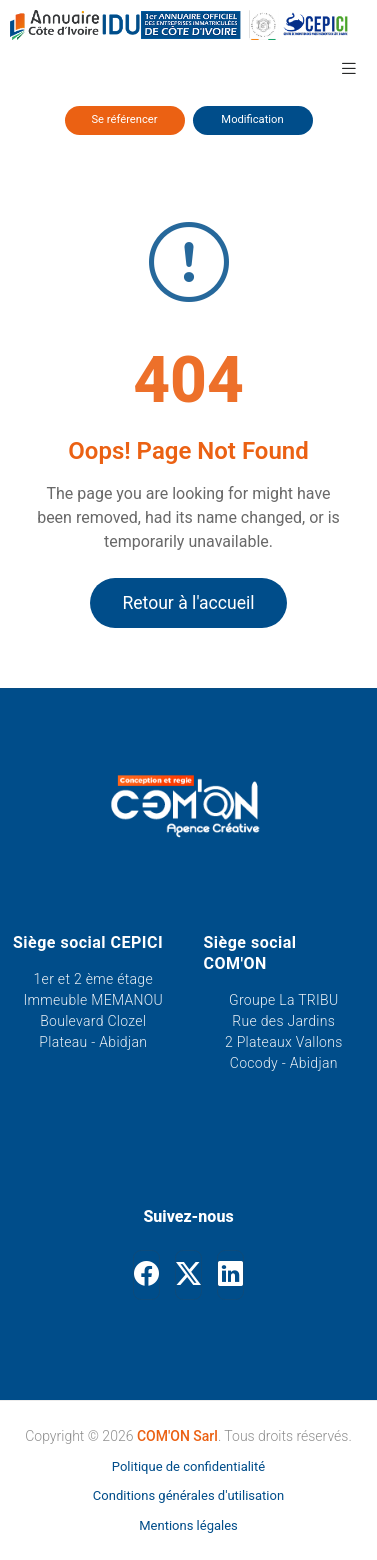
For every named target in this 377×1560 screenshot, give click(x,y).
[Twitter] (188, 1275)
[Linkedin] (230, 1275)
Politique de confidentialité (188, 1466)
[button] (349, 68)
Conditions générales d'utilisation (188, 1495)
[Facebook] (146, 1275)
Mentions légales (188, 1525)
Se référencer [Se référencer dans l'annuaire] (124, 119)
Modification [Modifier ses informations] (252, 119)
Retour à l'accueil (188, 603)
